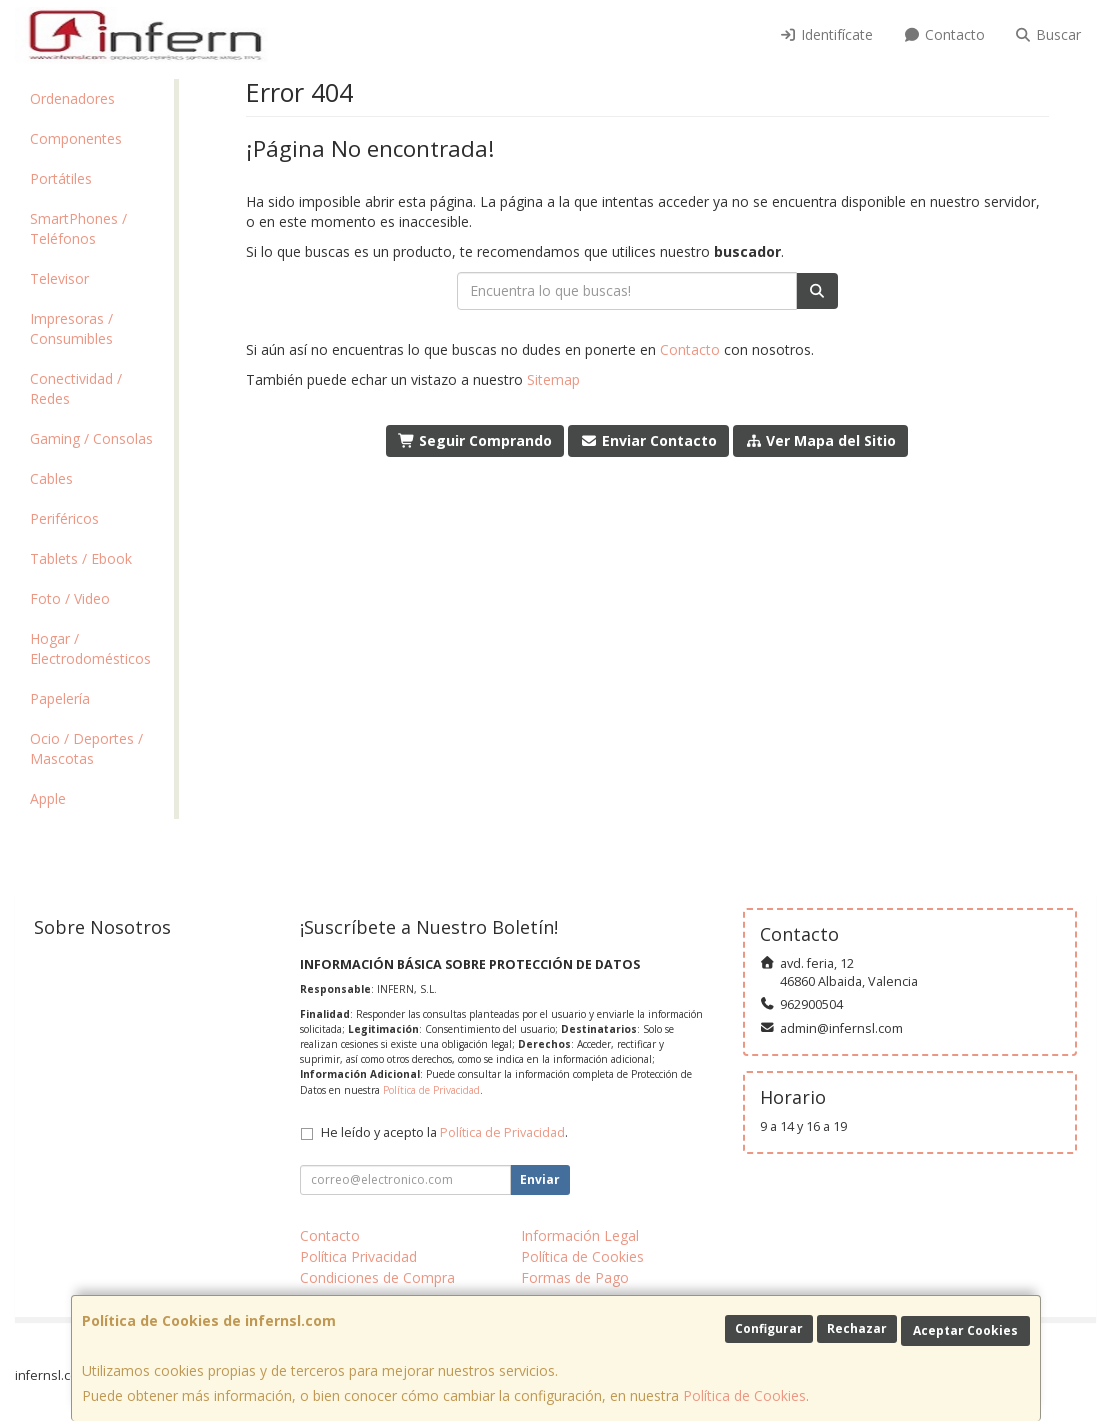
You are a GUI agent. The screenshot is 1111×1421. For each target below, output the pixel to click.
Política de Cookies (744, 1395)
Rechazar (857, 1328)
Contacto (944, 34)
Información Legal (580, 1235)
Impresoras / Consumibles (71, 328)
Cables (51, 478)
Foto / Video (70, 598)
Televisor (59, 278)
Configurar (769, 1328)
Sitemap (553, 379)
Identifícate (827, 34)
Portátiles (61, 178)
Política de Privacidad (431, 1090)
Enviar (540, 1179)
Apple (48, 798)
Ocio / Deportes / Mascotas (86, 748)
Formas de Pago (575, 1277)
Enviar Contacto (648, 440)
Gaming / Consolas (91, 438)
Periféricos (64, 518)
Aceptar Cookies (965, 1330)
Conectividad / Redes (76, 388)
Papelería (60, 698)
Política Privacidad (358, 1256)
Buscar (1048, 34)
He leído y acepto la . (444, 1132)
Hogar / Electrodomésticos (90, 648)
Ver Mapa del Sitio (821, 440)
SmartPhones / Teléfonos (78, 228)
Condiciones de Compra (377, 1277)
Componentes (76, 138)
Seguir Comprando (475, 440)
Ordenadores (72, 98)
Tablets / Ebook (81, 558)
